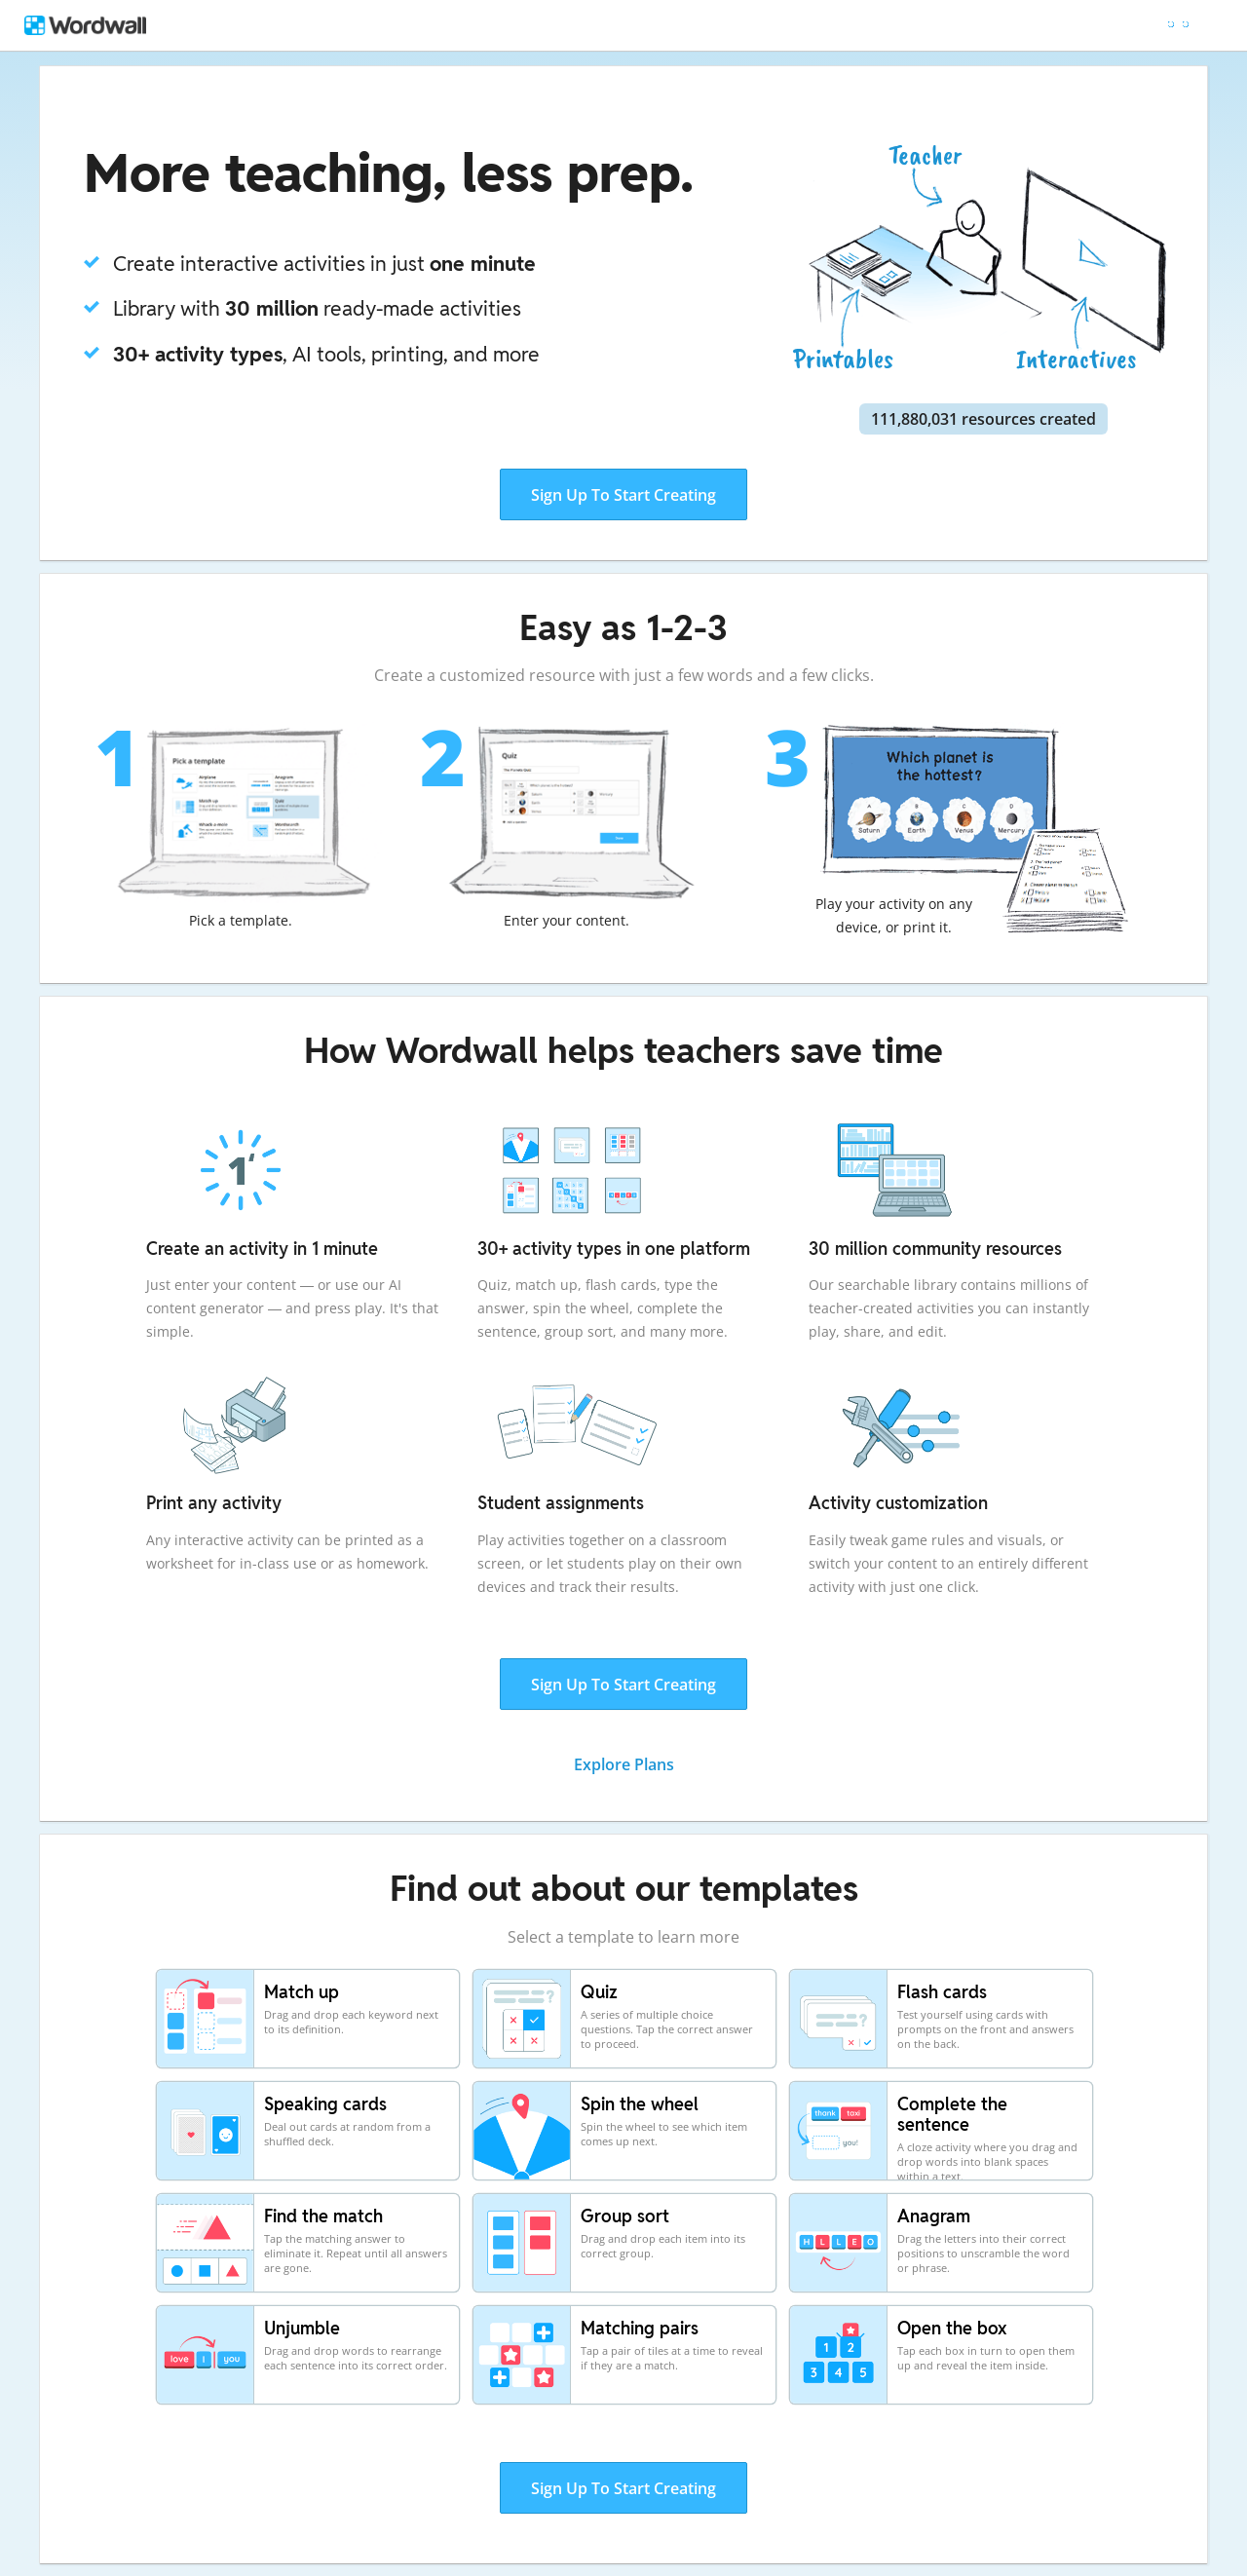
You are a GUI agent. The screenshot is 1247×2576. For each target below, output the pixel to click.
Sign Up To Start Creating (623, 495)
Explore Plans (624, 1764)
